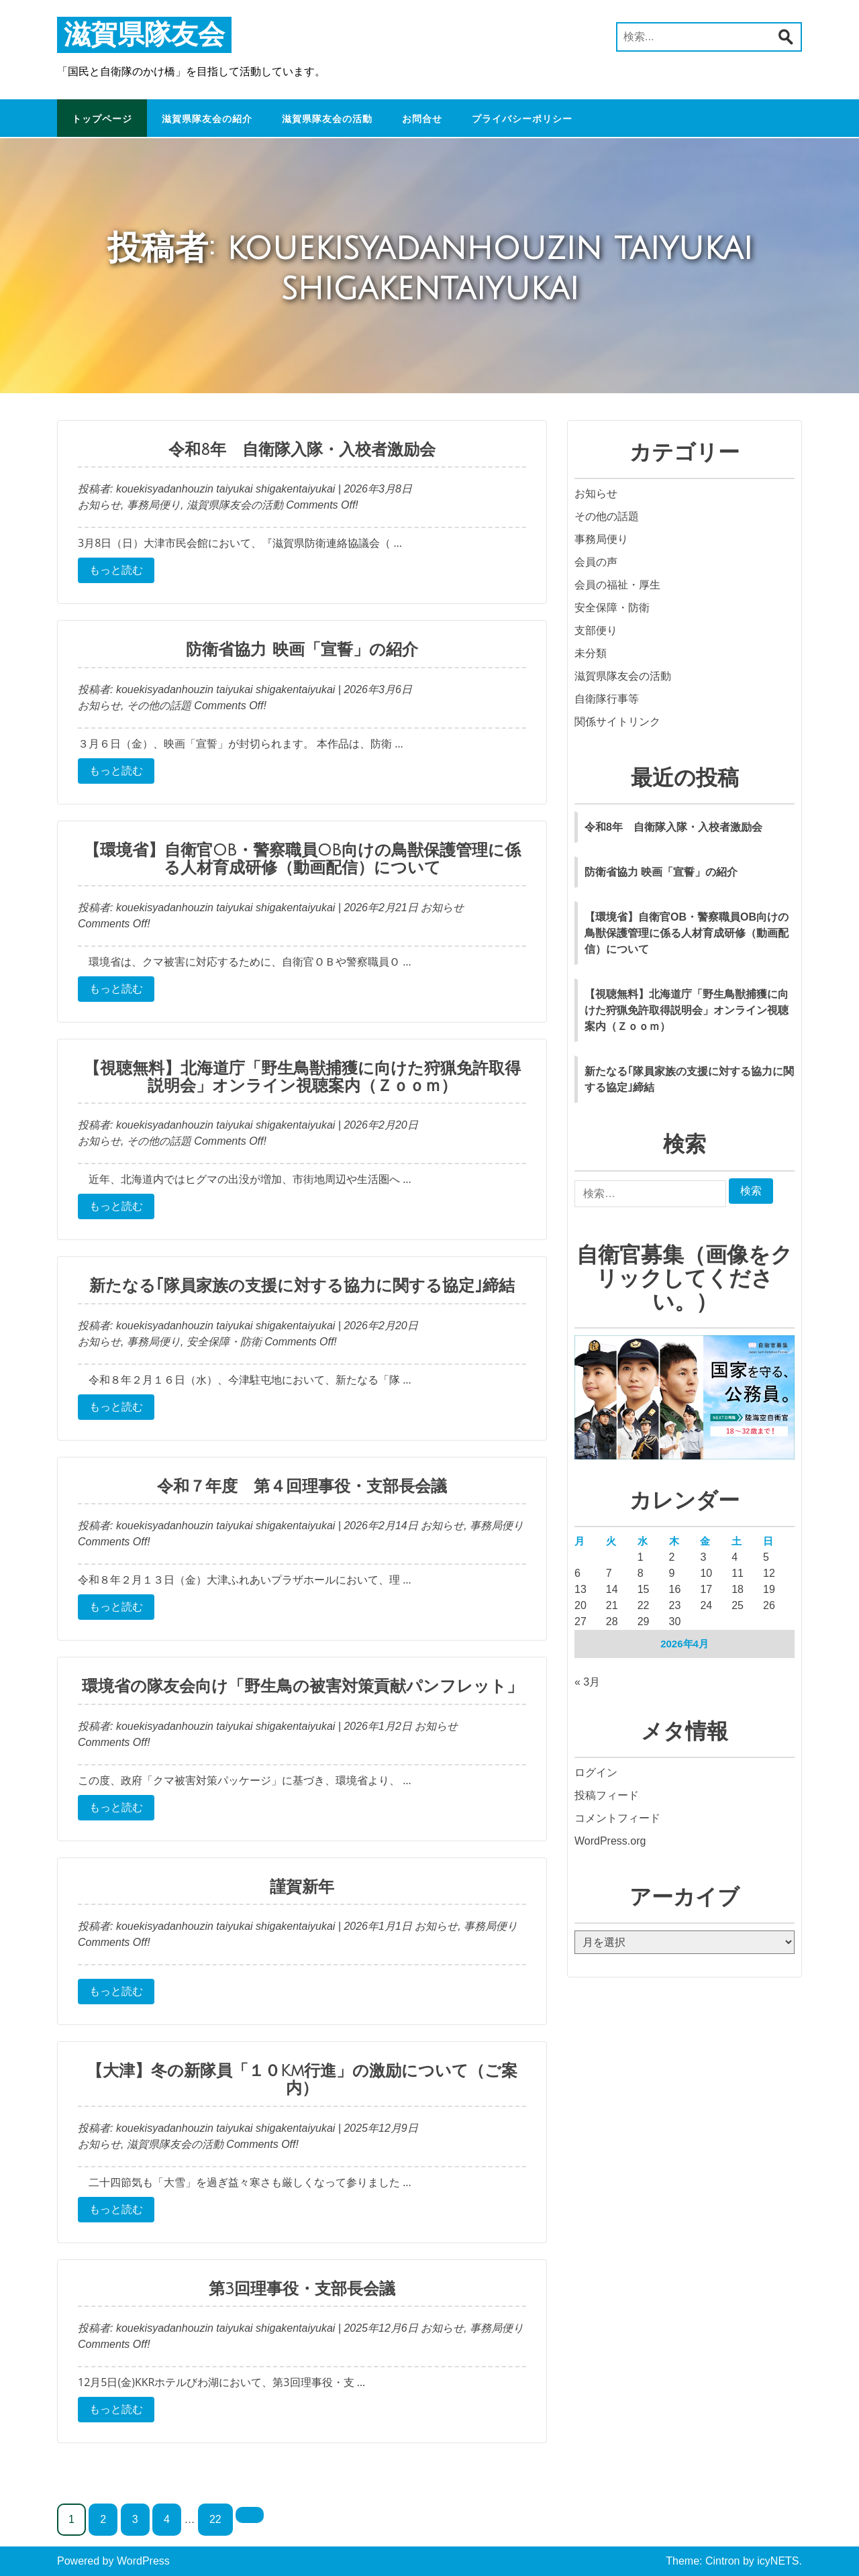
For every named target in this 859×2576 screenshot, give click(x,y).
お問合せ (422, 119)
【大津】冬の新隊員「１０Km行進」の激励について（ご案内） (302, 2079)
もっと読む (116, 570)
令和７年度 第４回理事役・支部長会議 (302, 1486)
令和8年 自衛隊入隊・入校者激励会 (302, 449)
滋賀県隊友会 (144, 35)
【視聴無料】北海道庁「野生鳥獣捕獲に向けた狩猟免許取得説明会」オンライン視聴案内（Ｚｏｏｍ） (302, 1077)
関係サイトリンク (617, 721)
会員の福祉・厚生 (617, 584)
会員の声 (595, 562)
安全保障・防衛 (224, 1341)
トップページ (102, 119)
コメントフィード (617, 1818)
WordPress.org (610, 1841)
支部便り (595, 630)
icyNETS (778, 2561)
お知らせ (99, 505)
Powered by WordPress (113, 2561)
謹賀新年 (302, 1887)
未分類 (590, 653)
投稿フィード (606, 1795)
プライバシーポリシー (522, 119)
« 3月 (587, 1682)
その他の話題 (159, 705)
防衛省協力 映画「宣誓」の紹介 (302, 649)
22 (215, 2519)
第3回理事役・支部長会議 (302, 2289)
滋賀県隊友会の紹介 (207, 119)
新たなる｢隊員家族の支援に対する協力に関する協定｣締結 (302, 1285)
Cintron (722, 2561)
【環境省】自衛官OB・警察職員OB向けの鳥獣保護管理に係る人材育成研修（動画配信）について (302, 858)
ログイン (595, 1772)
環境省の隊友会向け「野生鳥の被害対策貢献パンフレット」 (302, 1686)
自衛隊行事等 (606, 699)
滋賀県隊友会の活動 (327, 119)
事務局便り (154, 505)
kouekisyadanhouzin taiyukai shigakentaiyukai (224, 489)
